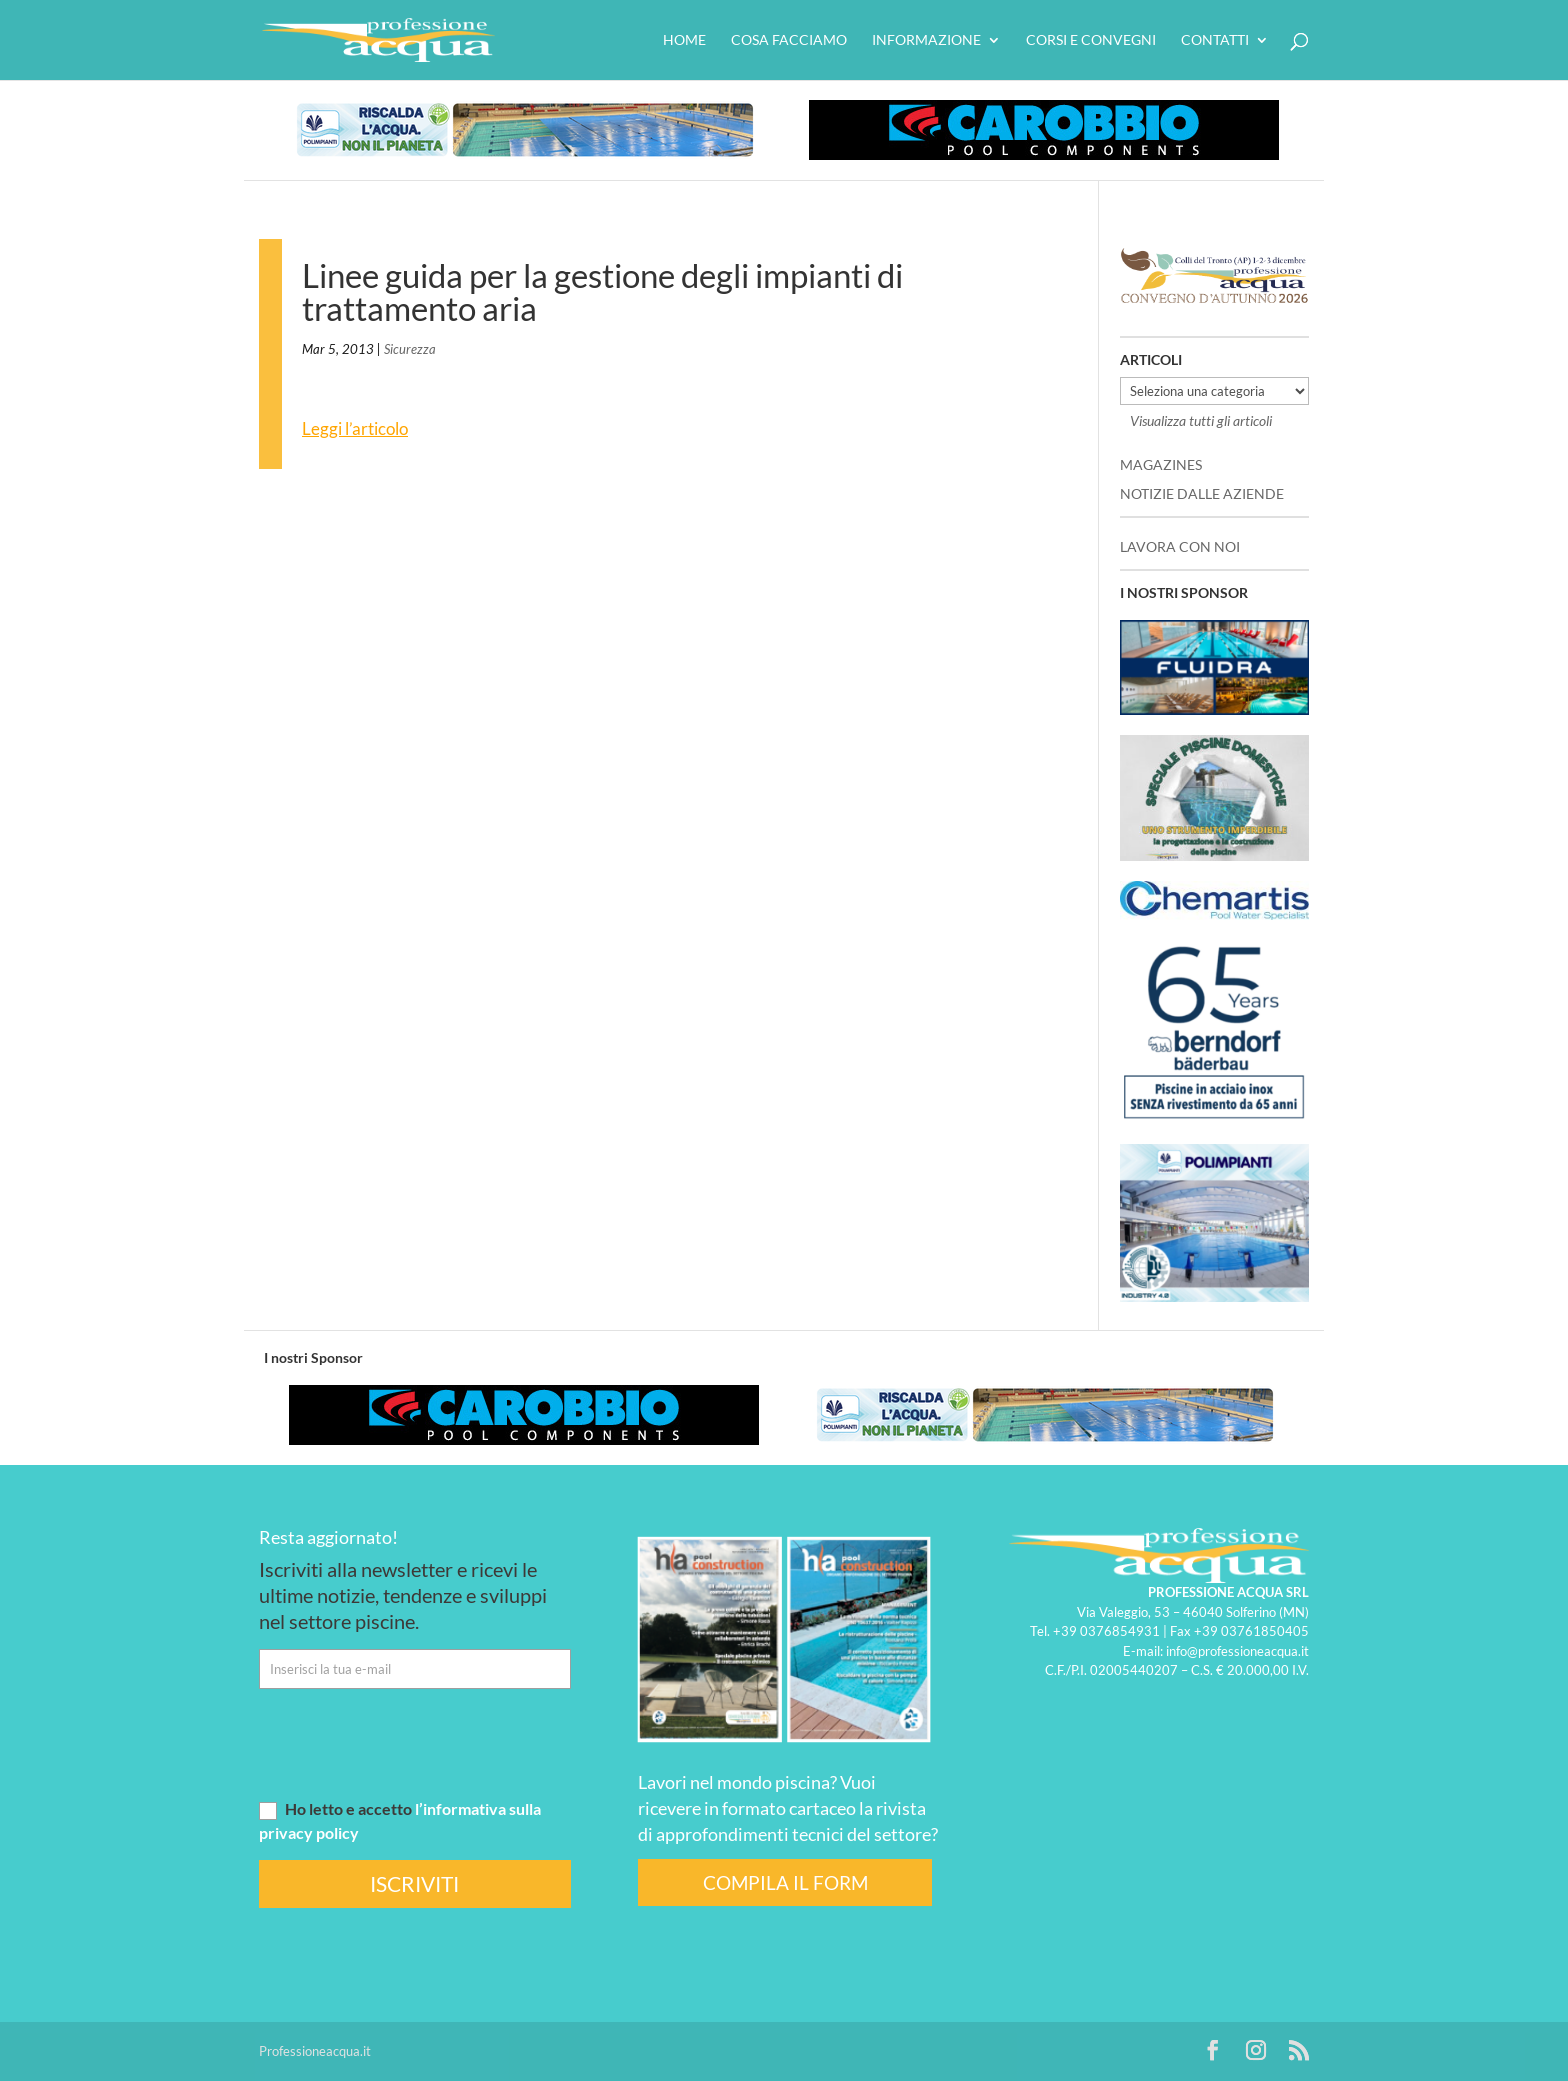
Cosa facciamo (789, 40)
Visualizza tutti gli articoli (1201, 420)
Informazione (926, 40)
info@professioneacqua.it (1237, 1651)
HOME (684, 40)
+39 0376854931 (1106, 1631)
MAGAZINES (1161, 464)
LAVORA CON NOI (1180, 546)
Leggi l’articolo (355, 428)
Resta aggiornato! (328, 1537)
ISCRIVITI (414, 1883)
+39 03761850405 (1251, 1631)
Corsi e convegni (1091, 40)
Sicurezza (410, 349)
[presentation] (411, 1743)
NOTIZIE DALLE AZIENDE (1202, 493)
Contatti (1215, 40)
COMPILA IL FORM (785, 1882)
